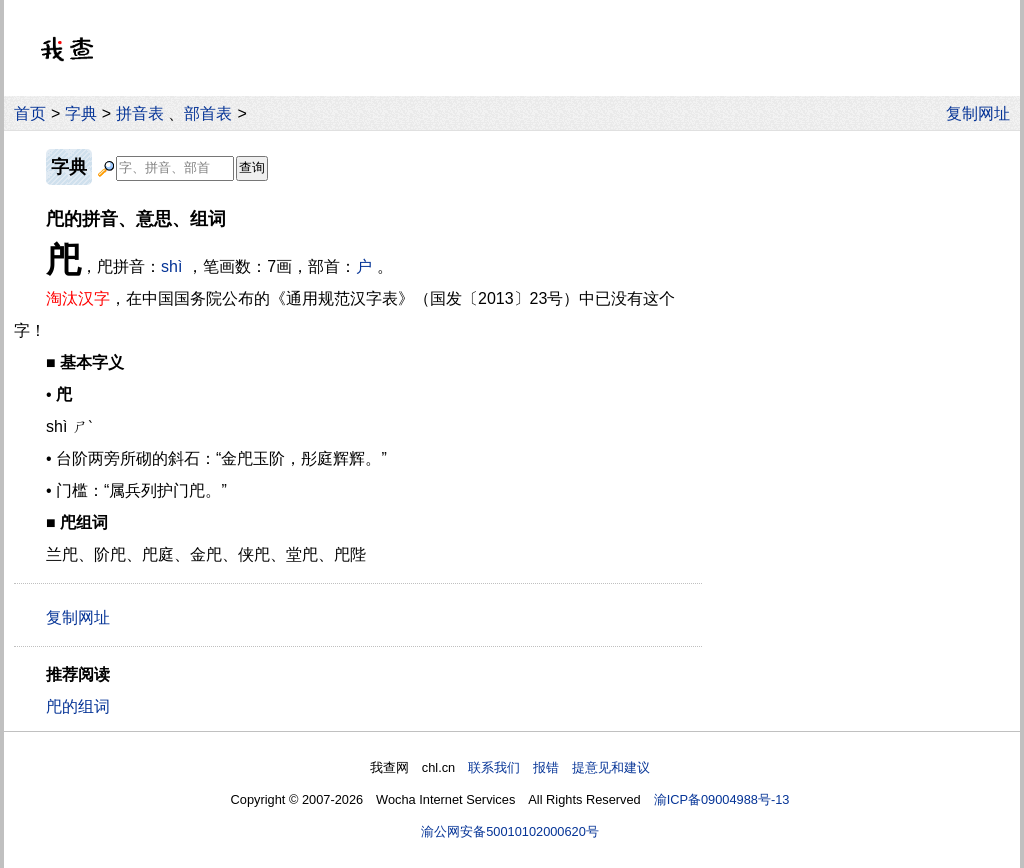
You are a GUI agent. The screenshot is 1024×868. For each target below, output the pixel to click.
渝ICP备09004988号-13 (722, 799)
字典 (81, 113)
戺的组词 (78, 706)
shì (171, 266)
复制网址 (983, 113)
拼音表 (140, 113)
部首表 (208, 113)
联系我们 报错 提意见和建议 (559, 767)
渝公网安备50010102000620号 (510, 831)
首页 (30, 113)
